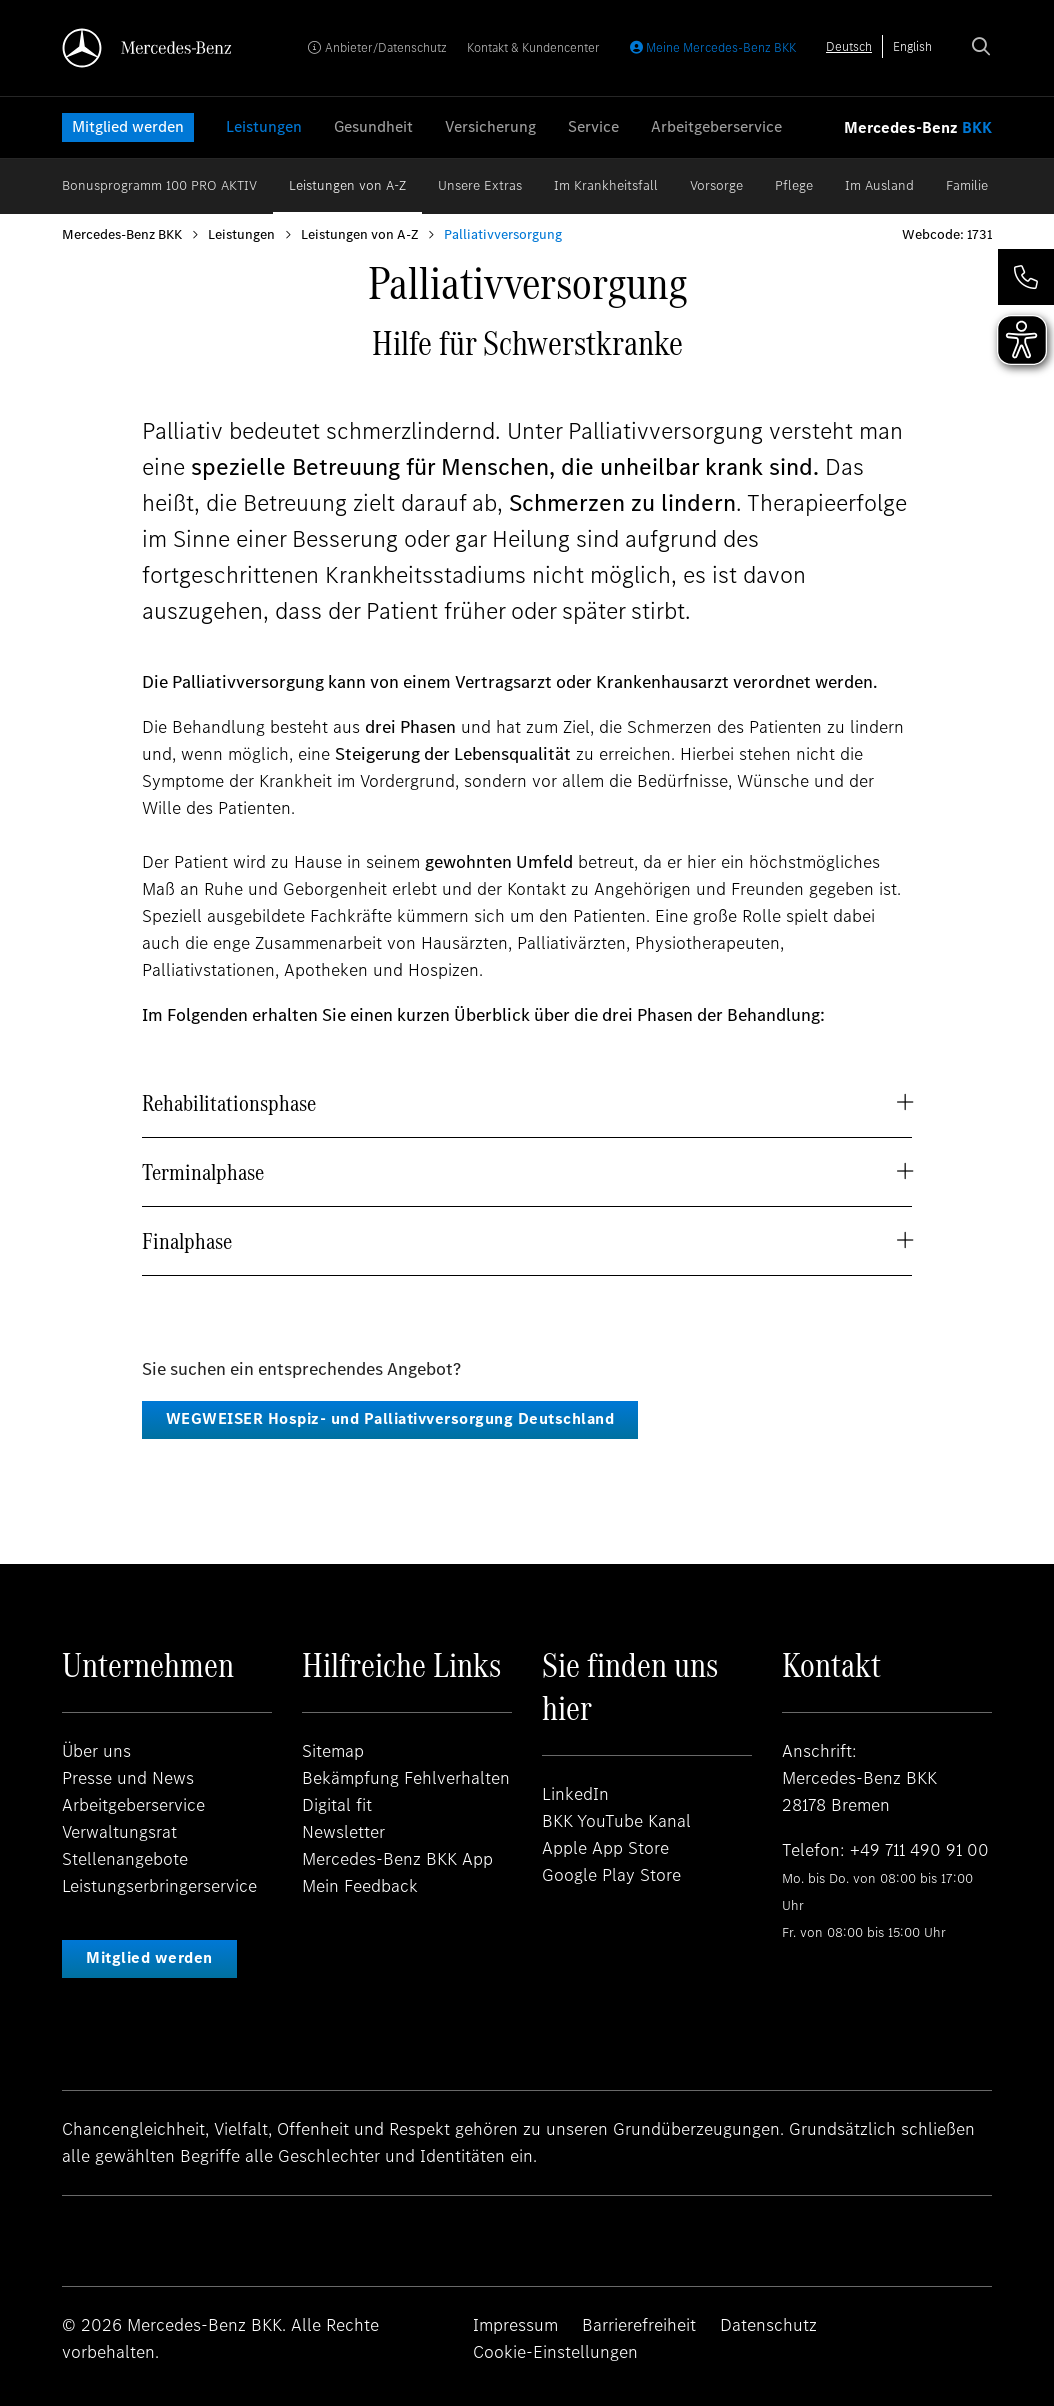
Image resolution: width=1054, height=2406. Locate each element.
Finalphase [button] (187, 1241)
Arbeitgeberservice (716, 126)
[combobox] (849, 46)
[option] (912, 46)
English (912, 46)
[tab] (527, 1103)
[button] (1026, 277)
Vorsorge (716, 185)
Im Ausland (879, 185)
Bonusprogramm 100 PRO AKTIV (159, 185)
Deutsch (849, 46)
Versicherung (490, 126)
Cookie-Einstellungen (555, 2352)
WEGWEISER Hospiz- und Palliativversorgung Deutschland (390, 1418)
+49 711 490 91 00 (919, 1850)
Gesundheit (373, 126)
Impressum (515, 2325)
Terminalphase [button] (203, 1172)
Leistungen (264, 126)
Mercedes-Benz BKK (122, 234)
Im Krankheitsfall (606, 185)
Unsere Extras (480, 185)
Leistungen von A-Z (347, 185)
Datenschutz (768, 2325)
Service (593, 126)
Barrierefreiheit (639, 2325)
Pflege (794, 185)
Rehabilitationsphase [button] (229, 1103)
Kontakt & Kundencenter (533, 47)
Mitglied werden (128, 126)
